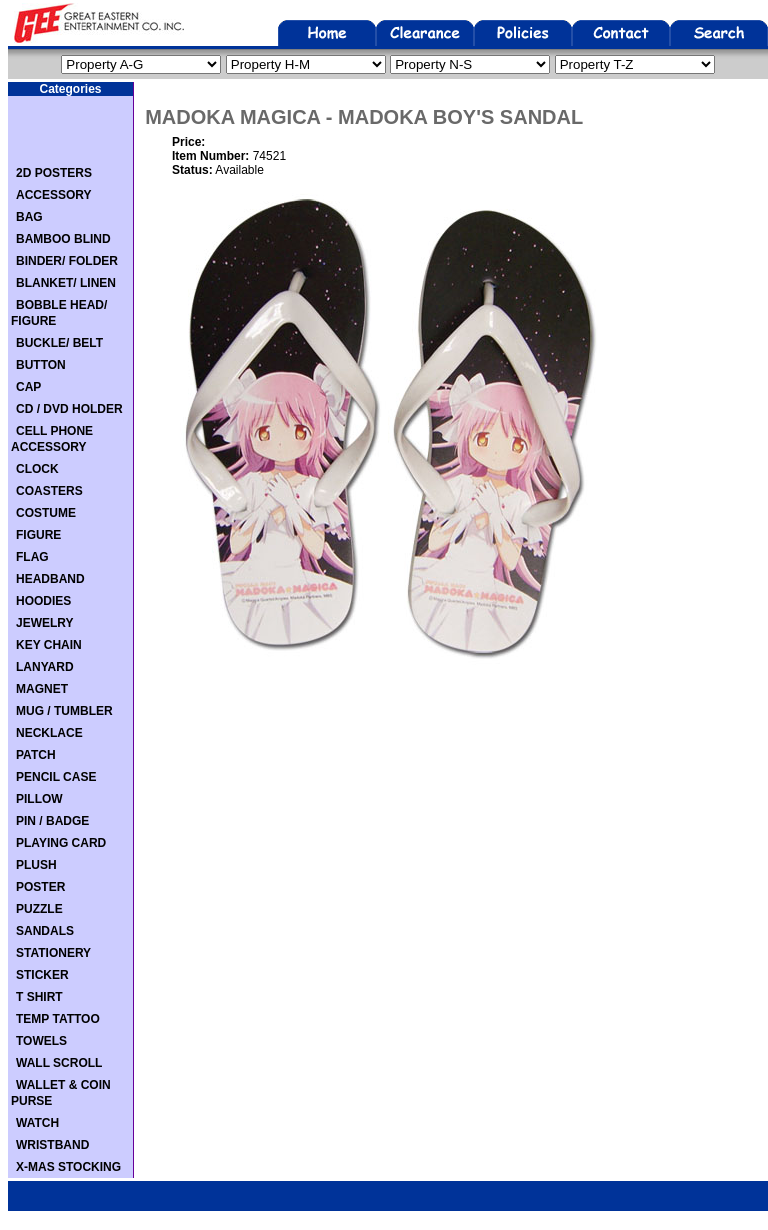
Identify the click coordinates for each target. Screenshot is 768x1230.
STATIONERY (53, 953)
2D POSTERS (54, 173)
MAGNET (42, 689)
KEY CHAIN (49, 645)
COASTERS (49, 491)
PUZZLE (39, 909)
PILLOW (39, 799)
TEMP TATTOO (58, 1019)
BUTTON (41, 365)
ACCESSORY (54, 195)
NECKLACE (49, 733)
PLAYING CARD (61, 843)
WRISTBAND (52, 1145)
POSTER (40, 887)
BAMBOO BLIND (63, 239)
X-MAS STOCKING (68, 1167)
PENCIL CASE (56, 777)
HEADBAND (50, 579)
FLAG (32, 557)
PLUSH (36, 865)
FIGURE (38, 535)
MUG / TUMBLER (64, 711)
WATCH (37, 1123)
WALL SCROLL (59, 1063)
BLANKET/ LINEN (66, 283)
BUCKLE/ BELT (59, 343)
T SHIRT (39, 997)
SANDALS (45, 931)
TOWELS (41, 1041)
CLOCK (37, 469)
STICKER (42, 975)
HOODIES (43, 601)
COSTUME (46, 513)
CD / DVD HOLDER (69, 409)
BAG (29, 217)
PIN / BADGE (52, 821)
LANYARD (45, 667)
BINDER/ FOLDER (67, 261)
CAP (28, 387)
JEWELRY (45, 623)
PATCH (36, 755)
